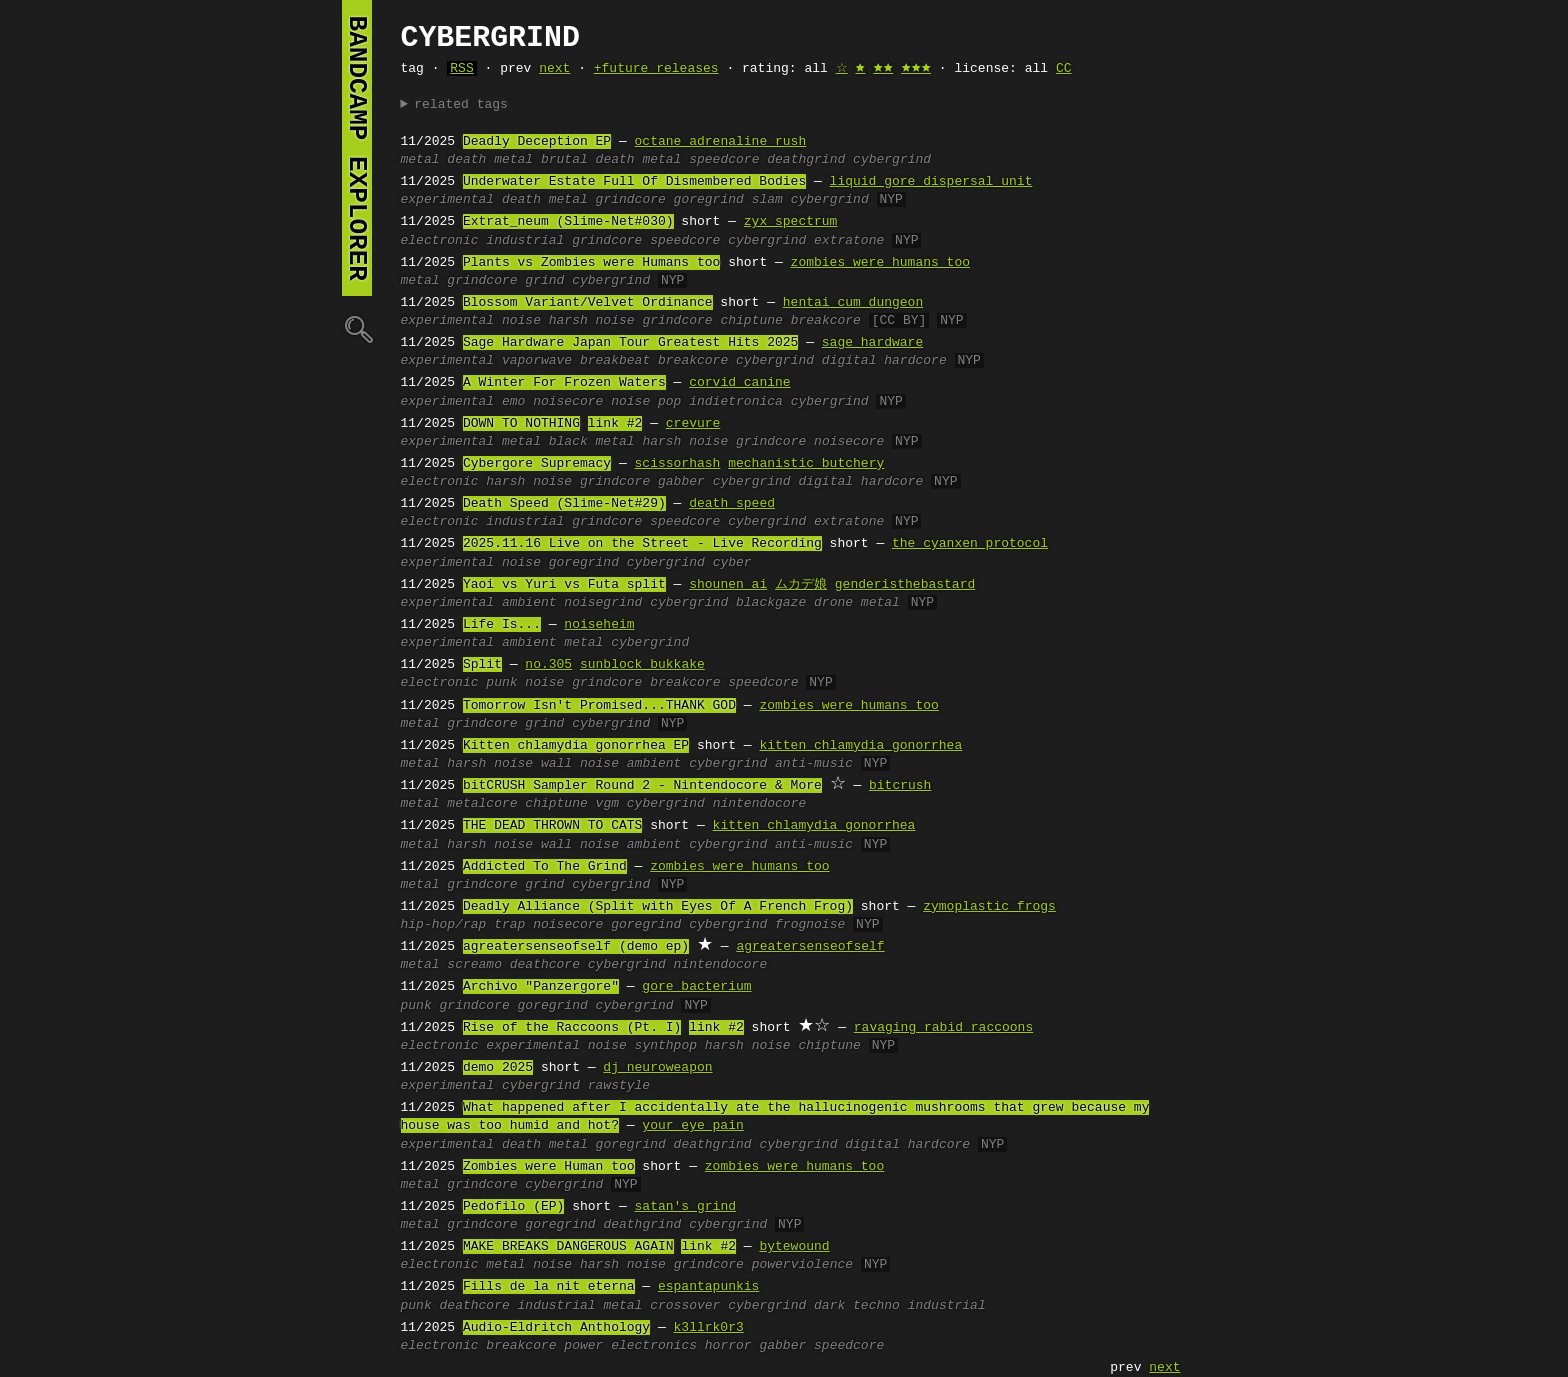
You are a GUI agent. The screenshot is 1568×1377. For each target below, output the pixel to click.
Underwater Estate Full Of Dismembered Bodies (634, 182)
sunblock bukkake (642, 665)
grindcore (631, 200)
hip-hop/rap (444, 925)
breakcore (826, 321)
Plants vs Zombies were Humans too (591, 263)
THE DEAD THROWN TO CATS (552, 826)
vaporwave (537, 361)
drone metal (857, 603)
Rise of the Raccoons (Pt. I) (572, 1028)
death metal (490, 160)
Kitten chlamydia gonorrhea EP (576, 746)
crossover (685, 1306)
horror (728, 1346)
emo (513, 402)
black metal (592, 442)
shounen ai (728, 585)
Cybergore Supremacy (537, 464)
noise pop (646, 402)
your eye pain (692, 1126)
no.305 (548, 665)
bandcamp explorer (357, 148)
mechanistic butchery (806, 464)
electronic (440, 241)
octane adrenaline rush (721, 142)
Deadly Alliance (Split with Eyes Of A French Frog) (658, 907)
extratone (849, 241)
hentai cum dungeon (853, 303)
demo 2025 (498, 1068)
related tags (461, 105)
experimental (448, 200)
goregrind (709, 200)
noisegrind (603, 603)
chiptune (751, 321)
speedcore (724, 160)
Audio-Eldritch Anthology (556, 1328)
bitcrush (900, 786)
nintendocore (760, 804)
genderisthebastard (905, 585)
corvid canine (739, 383)
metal (420, 160)
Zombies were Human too (549, 1167)
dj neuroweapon (657, 1068)
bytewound (794, 1247)
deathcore (545, 965)
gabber (681, 482)
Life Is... (502, 625)
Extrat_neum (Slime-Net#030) (568, 222)
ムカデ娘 (801, 585)
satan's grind (685, 1207)
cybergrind (892, 160)
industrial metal (580, 1306)
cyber (732, 563)
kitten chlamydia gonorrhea (860, 746)
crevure (693, 424)
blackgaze (771, 603)
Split (482, 665)
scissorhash (678, 464)
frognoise (810, 925)
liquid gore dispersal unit (931, 182)
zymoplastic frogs (989, 907)
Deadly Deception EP (537, 142)
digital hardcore (884, 361)
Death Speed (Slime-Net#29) (564, 504)
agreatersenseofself (810, 947)
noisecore (568, 402)
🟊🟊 (883, 69)
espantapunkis (708, 1287)
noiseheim (599, 625)
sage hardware (872, 343)
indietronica (736, 402)
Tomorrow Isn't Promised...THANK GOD (599, 706)
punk (501, 683)
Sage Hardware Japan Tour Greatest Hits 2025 (630, 343)
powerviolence (802, 1265)
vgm (607, 804)
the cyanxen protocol (970, 544)
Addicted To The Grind (545, 867)
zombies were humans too (880, 263)
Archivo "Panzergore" (541, 987)
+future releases (656, 69)
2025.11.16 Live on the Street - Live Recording (642, 544)
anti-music (814, 764)
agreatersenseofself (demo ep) (576, 947)
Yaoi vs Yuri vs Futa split (564, 585)
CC (1064, 69)
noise (521, 321)
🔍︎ (357, 328)
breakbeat (615, 361)
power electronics (630, 1346)
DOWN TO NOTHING (521, 424)
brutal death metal (611, 160)
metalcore (482, 804)
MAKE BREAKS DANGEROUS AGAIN (568, 1247)
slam (767, 200)
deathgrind (806, 160)
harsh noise (592, 321)
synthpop (666, 1046)
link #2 (615, 424)
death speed (732, 504)
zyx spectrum (791, 222)
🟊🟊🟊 (916, 69)
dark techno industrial (900, 1306)
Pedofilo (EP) (513, 1207)
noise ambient (630, 764)
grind (544, 281)
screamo (474, 965)
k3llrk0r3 (709, 1328)
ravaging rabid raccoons (943, 1028)
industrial (525, 241)
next (554, 69)
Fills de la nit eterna (549, 1287)
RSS (461, 69)
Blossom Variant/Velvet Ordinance (588, 303)
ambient (529, 603)
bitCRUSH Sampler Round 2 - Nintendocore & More (642, 786)
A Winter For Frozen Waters (564, 383)
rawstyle (619, 1086)
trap (509, 925)
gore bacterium (696, 987)
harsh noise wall (509, 764)
